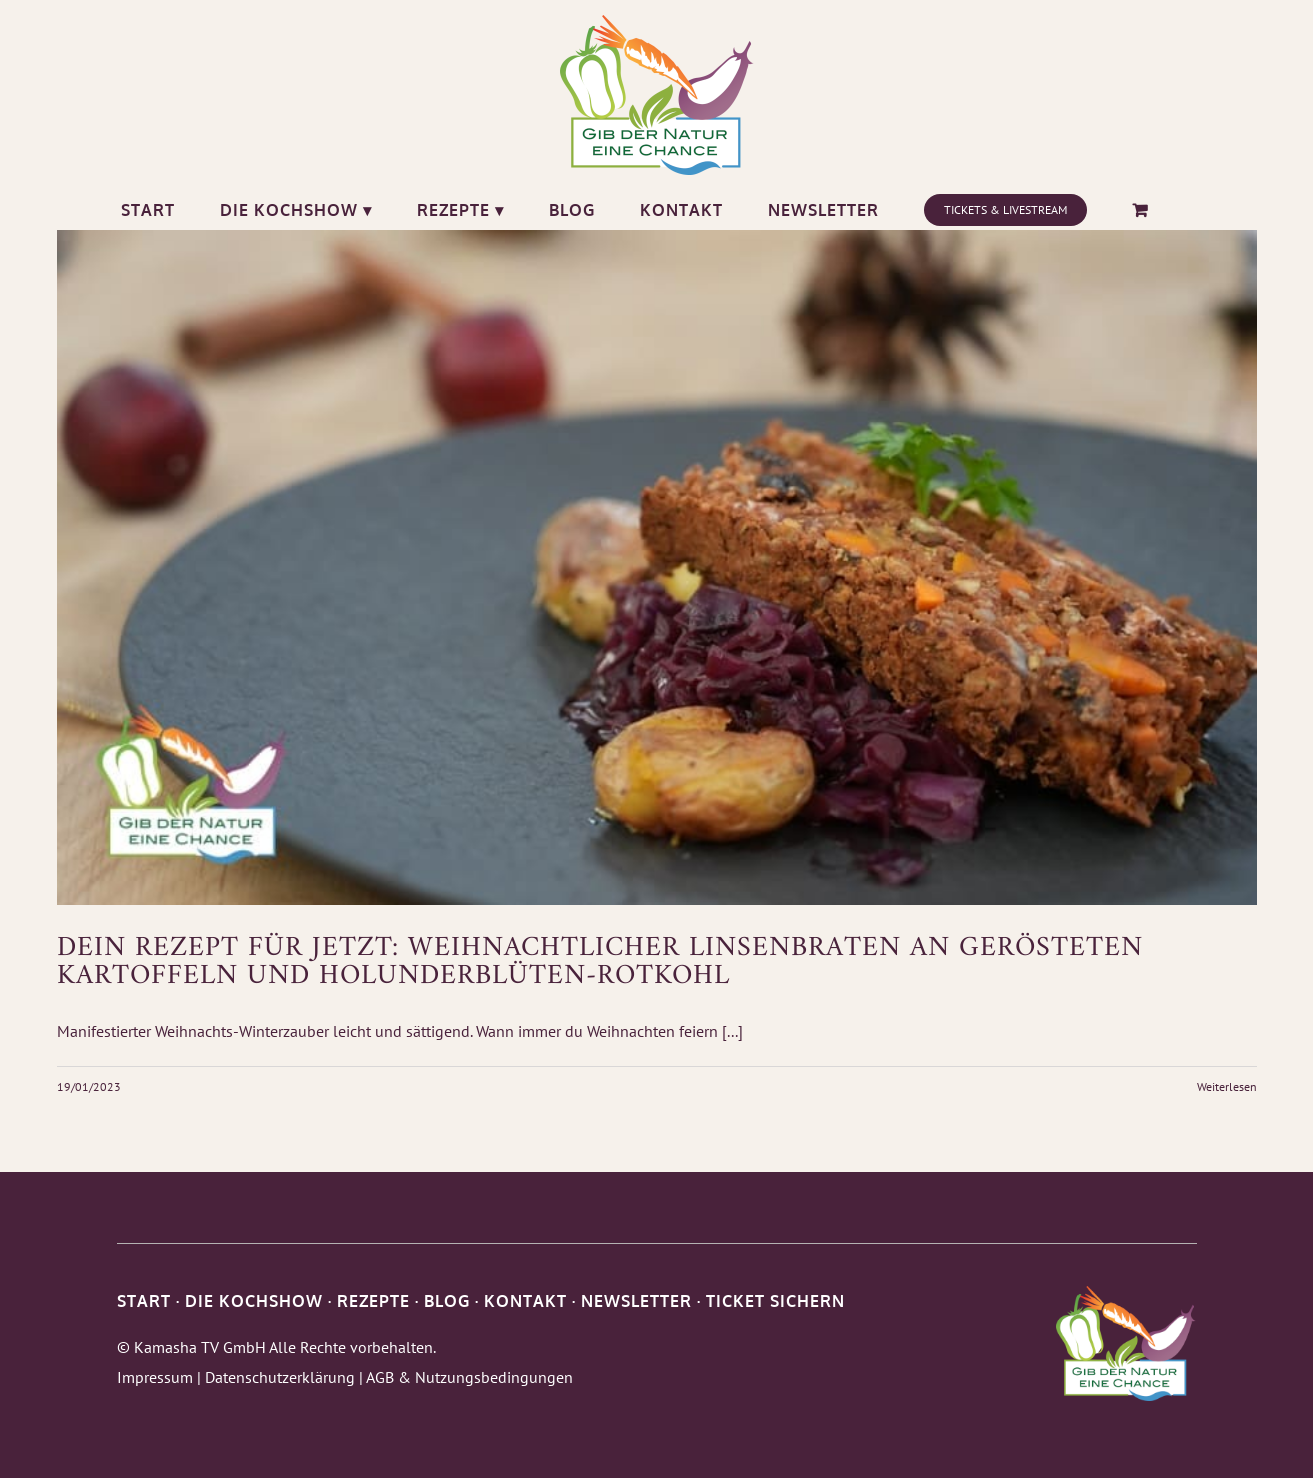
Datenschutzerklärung (280, 1377)
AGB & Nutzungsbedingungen (469, 1377)
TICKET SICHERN (775, 1301)
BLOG (447, 1301)
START (144, 1301)
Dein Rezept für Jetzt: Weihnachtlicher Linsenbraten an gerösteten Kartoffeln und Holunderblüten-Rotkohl (600, 962)
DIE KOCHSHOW (254, 1301)
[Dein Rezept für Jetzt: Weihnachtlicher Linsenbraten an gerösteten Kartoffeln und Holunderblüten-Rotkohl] (657, 567)
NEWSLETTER (636, 1301)
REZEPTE (373, 1301)
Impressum (155, 1377)
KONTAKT (525, 1301)
